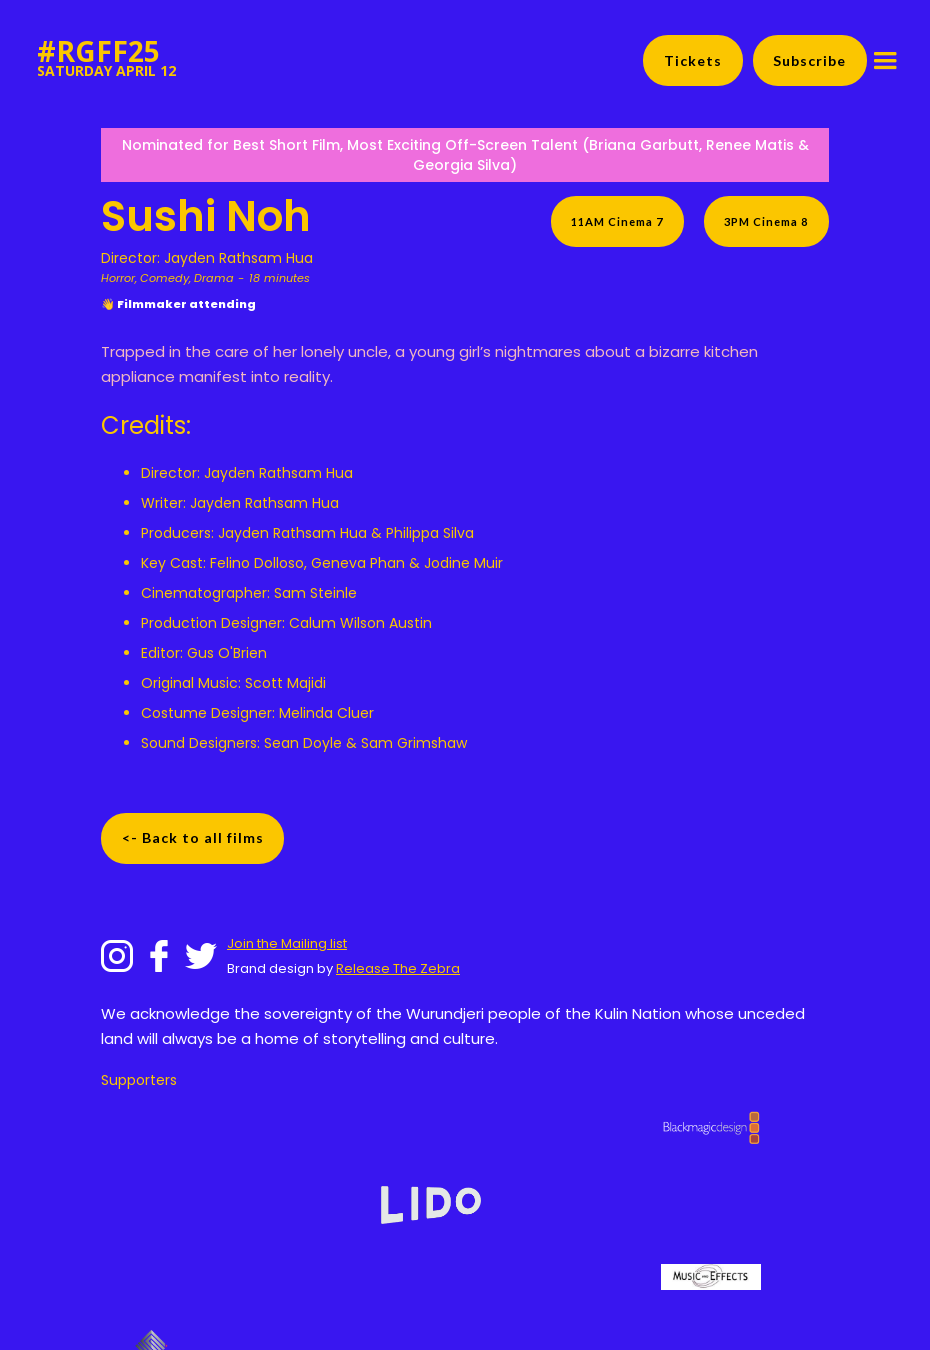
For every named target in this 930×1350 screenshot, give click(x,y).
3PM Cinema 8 (766, 221)
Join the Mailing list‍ (287, 943)
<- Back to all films (193, 837)
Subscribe (809, 60)
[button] (885, 61)
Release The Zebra (398, 968)
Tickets (693, 60)
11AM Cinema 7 (617, 221)
